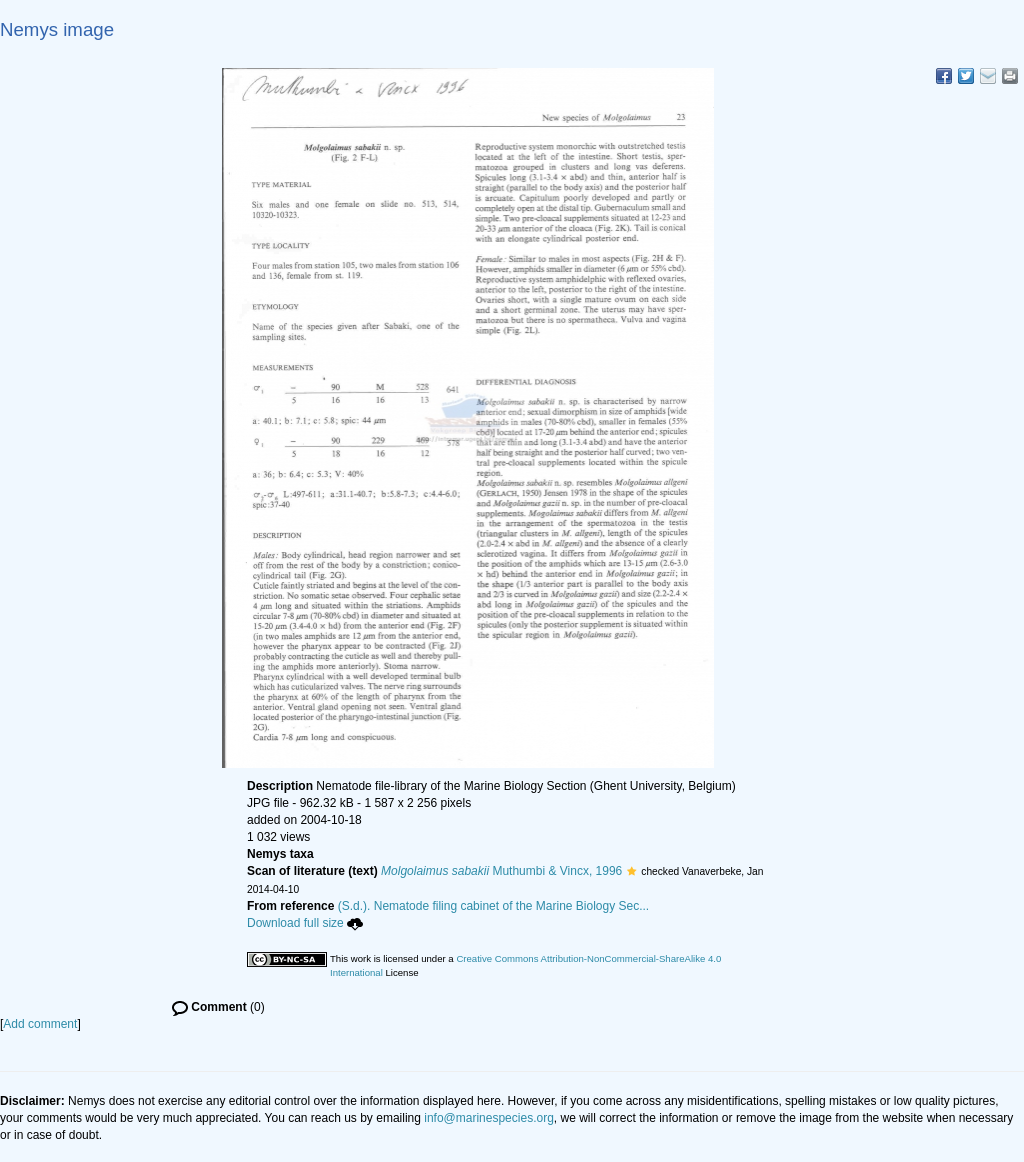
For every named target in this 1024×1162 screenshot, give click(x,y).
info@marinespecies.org (489, 1118)
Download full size (305, 923)
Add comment (40, 1024)
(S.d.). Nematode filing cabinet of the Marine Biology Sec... (494, 906)
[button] (631, 871)
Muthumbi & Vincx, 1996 (501, 871)
